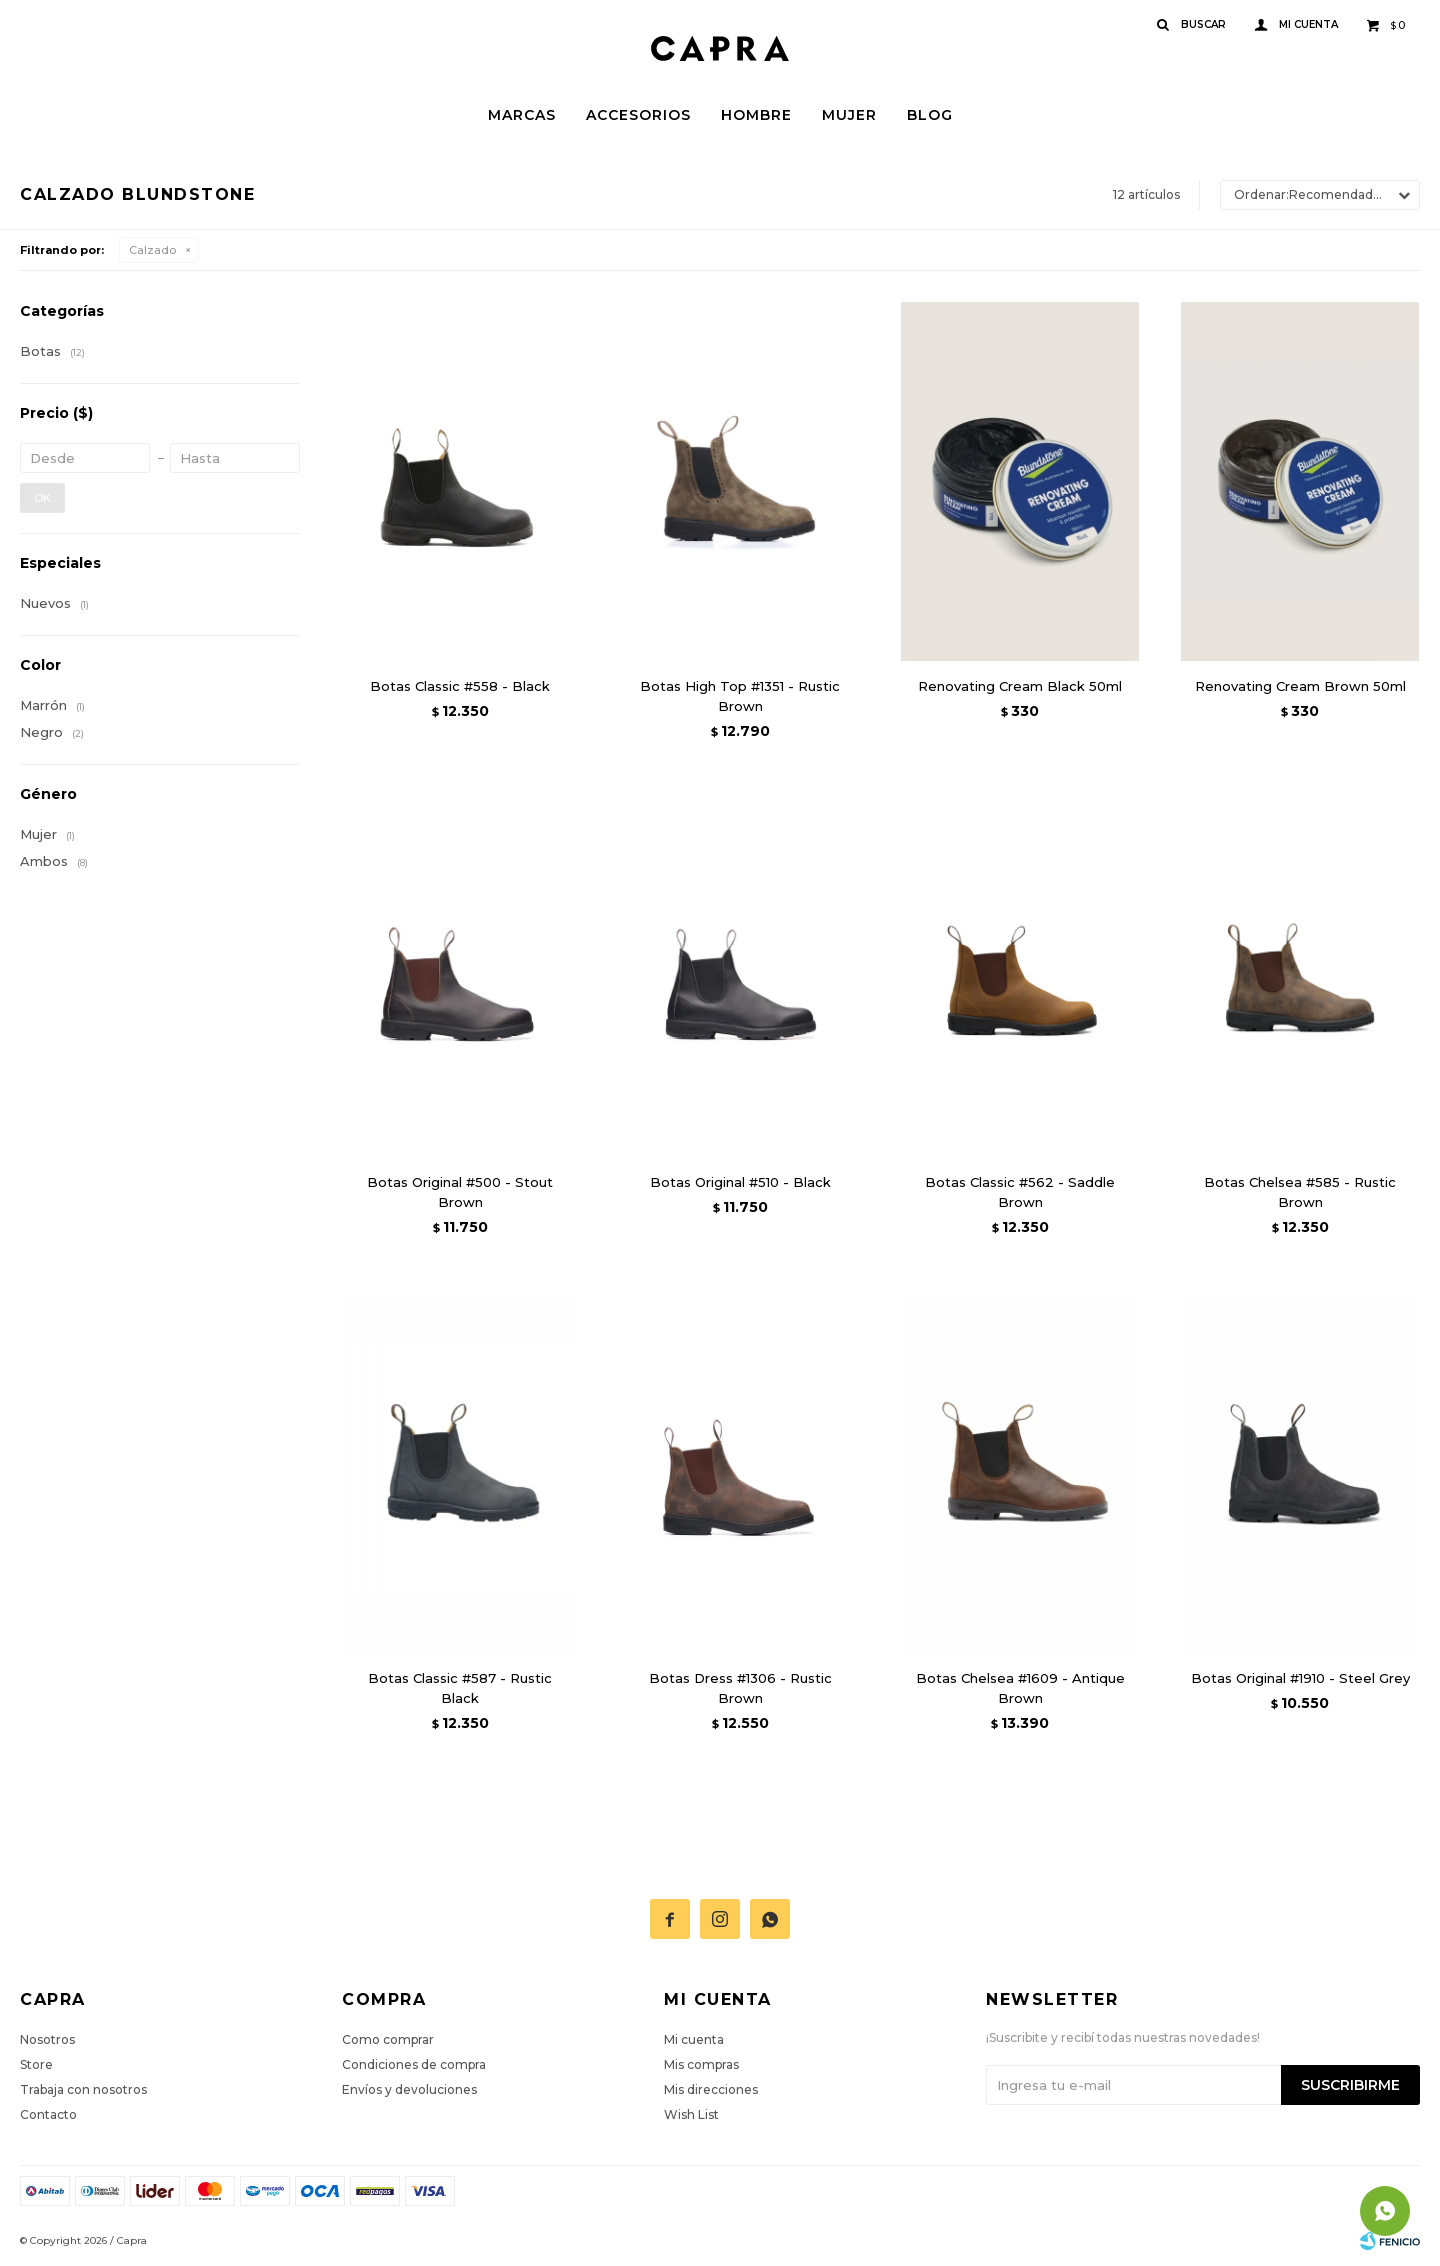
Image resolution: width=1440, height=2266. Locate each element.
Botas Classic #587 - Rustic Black (460, 1688)
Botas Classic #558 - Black (460, 686)
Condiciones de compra (414, 2064)
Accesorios (638, 115)
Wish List (691, 2114)
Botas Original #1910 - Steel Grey (1300, 1678)
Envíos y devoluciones (409, 2089)
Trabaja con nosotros (83, 2089)
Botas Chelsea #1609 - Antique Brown (1020, 1688)
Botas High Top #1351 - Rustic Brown (740, 696)
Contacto (48, 2114)
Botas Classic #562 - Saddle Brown (1020, 1192)
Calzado (152, 250)
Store (36, 2064)
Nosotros (47, 2039)
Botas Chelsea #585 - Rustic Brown (1300, 1192)
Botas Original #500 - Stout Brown (460, 1192)
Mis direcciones (711, 2089)
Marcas (522, 115)
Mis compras (701, 2064)
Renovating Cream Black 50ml (1020, 686)
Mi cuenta (694, 2039)
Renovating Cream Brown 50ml (1300, 686)
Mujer (849, 115)
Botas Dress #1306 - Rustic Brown (740, 1688)
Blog (930, 115)
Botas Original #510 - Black (740, 1182)
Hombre (756, 115)
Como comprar (388, 2039)
